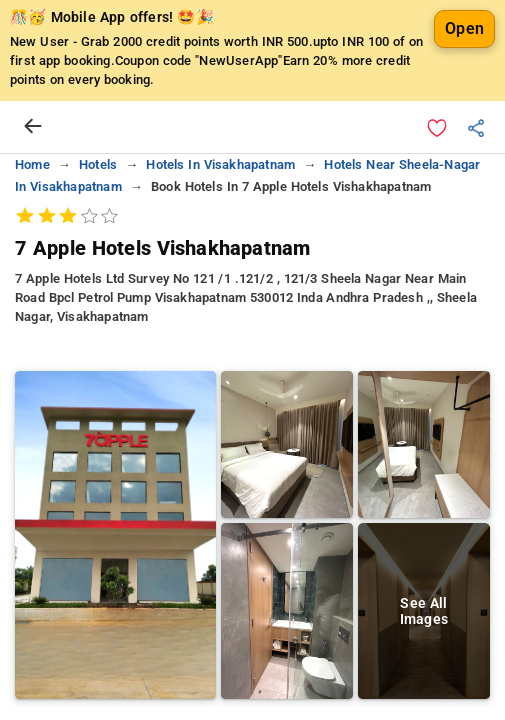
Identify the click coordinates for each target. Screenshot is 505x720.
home (32, 164)
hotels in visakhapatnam (220, 164)
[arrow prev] (33, 127)
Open (464, 28)
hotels (98, 164)
